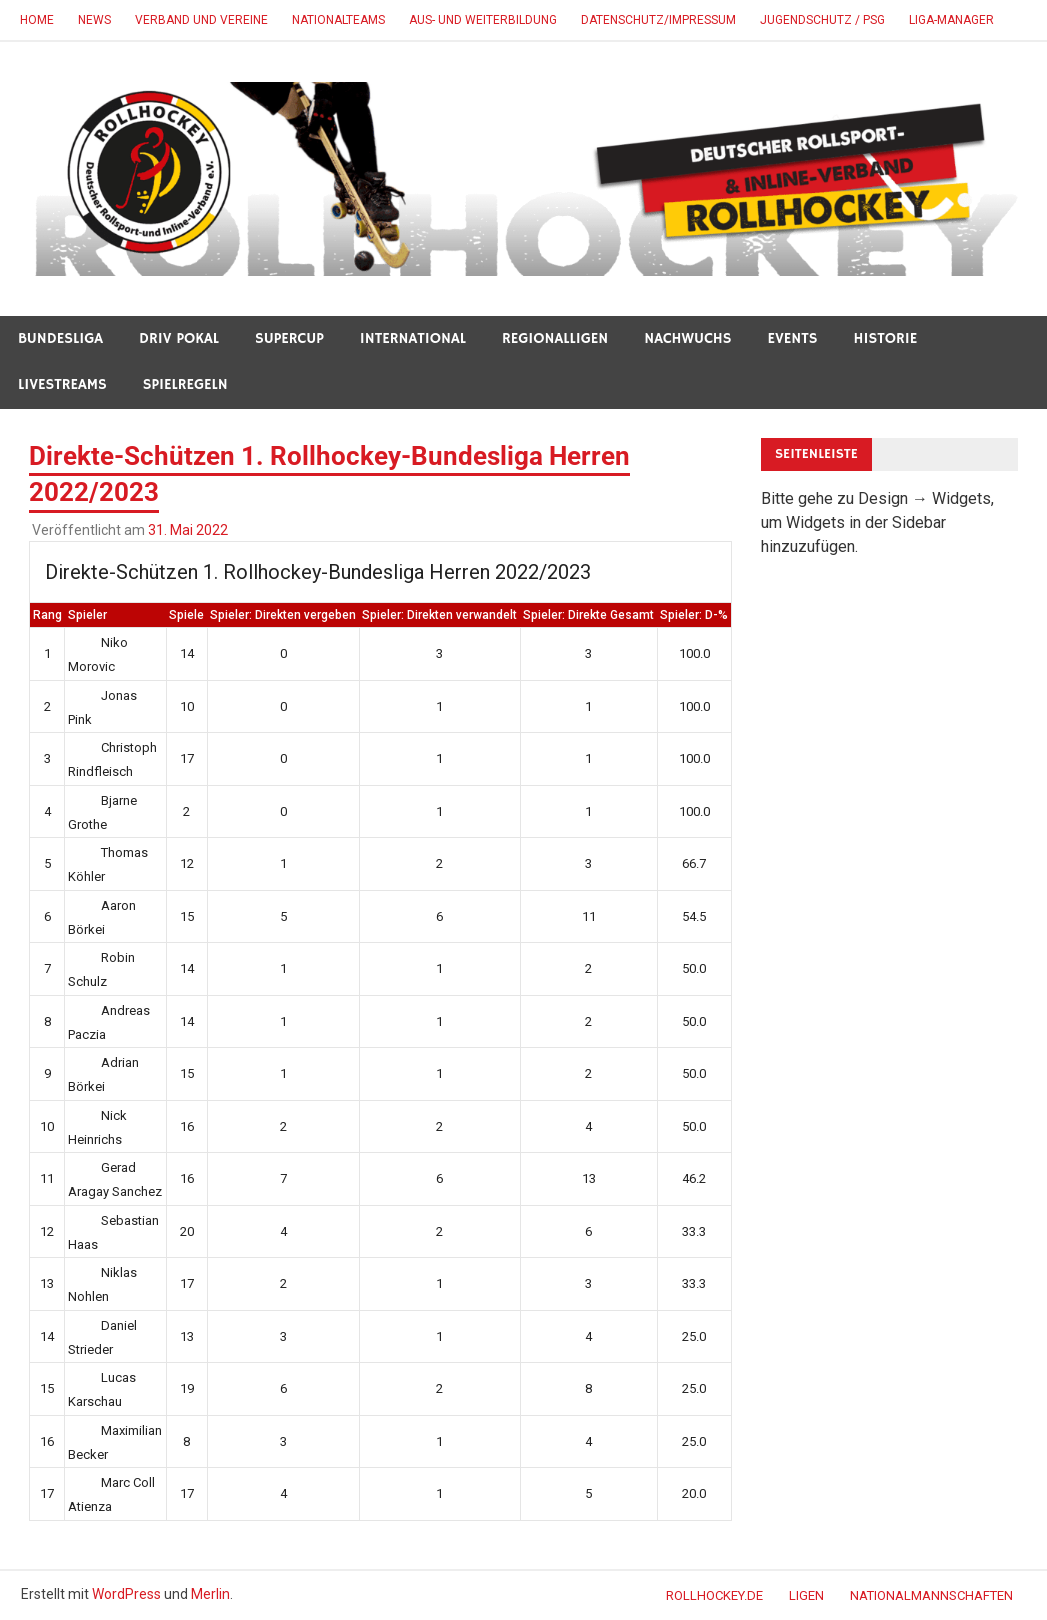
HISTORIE (886, 338)
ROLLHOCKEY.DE (714, 1595)
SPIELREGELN (185, 384)
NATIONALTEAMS (338, 20)
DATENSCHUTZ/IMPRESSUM (658, 20)
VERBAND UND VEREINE (201, 20)
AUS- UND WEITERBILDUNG (483, 20)
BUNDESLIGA (60, 338)
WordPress (126, 1594)
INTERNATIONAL (413, 338)
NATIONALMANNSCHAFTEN (931, 1595)
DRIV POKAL (179, 338)
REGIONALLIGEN (555, 338)
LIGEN (806, 1595)
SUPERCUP (289, 338)
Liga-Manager (951, 20)
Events (793, 338)
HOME (37, 20)
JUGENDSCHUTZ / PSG (822, 20)
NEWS (94, 20)
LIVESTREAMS (62, 384)
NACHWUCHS (687, 338)
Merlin (210, 1594)
